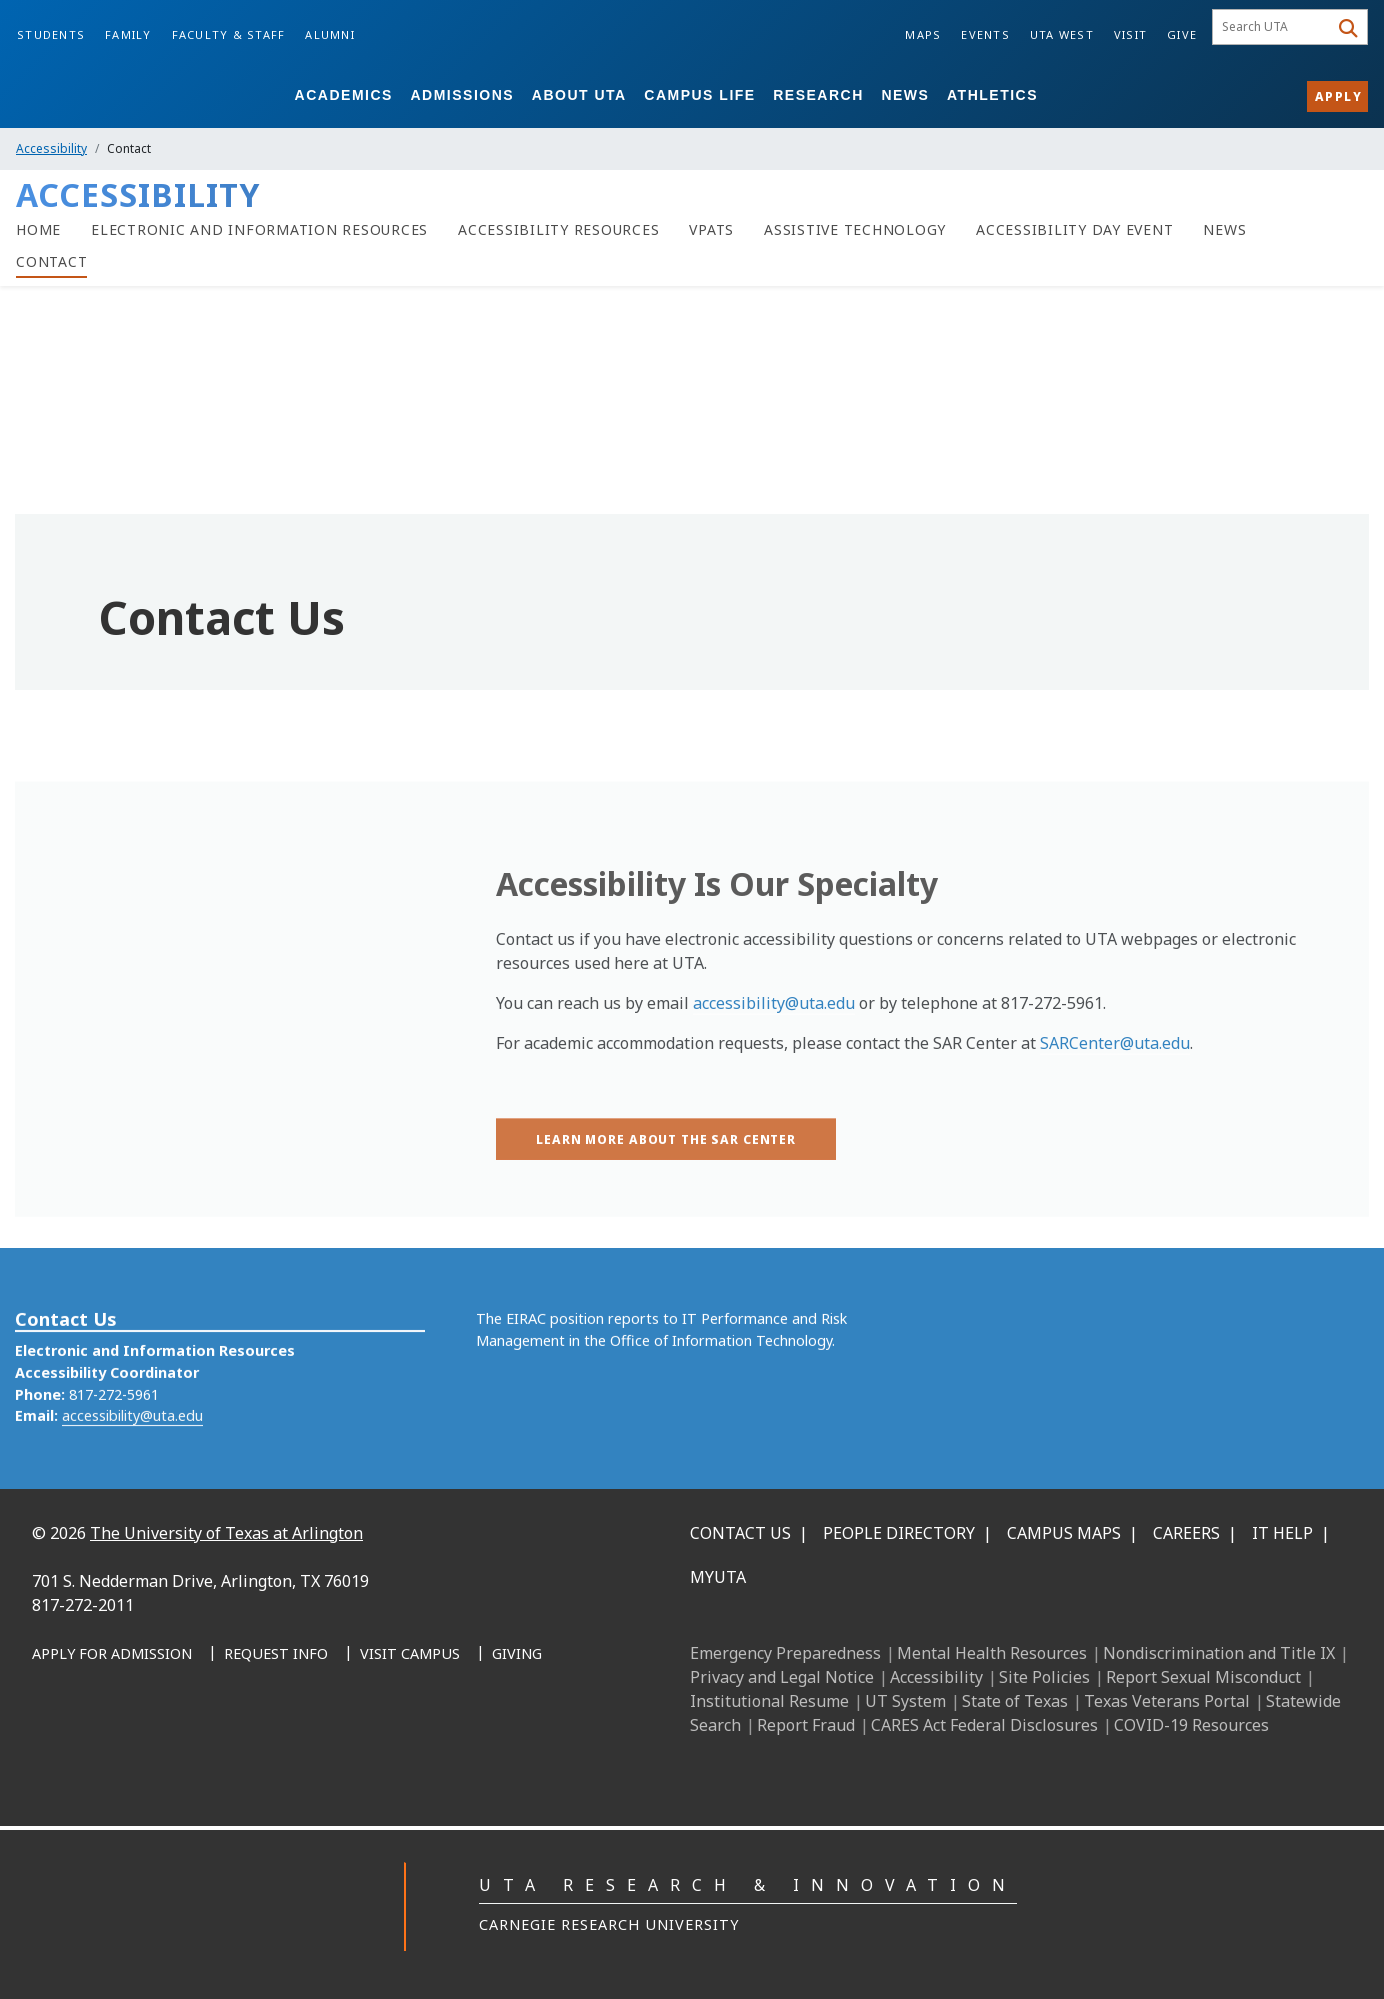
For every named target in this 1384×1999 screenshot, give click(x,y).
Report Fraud (806, 1725)
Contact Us (740, 1533)
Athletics (992, 95)
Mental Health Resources (992, 1653)
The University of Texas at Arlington (226, 1533)
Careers (1186, 1533)
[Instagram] (142, 1742)
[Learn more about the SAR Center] (666, 1198)
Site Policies (1044, 1677)
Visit (1130, 34)
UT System (905, 1701)
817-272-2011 (83, 1605)
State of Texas (1015, 1701)
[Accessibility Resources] (558, 230)
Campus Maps (1064, 1533)
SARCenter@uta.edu (1115, 1102)
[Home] (38, 230)
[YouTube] (230, 1742)
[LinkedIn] (98, 1742)
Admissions (462, 95)
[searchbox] (1273, 27)
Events (985, 34)
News (905, 95)
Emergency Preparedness (785, 1653)
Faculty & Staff (229, 34)
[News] (1224, 230)
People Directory (899, 1533)
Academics (344, 95)
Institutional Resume (769, 1701)
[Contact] (51, 262)
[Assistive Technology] (855, 230)
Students (51, 34)
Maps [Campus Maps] (923, 34)
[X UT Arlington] (186, 1742)
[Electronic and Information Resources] (259, 230)
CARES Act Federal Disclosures (984, 1725)
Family (128, 34)
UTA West (1062, 34)
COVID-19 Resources (1191, 1725)
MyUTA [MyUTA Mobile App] (718, 1577)
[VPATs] (711, 230)
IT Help (1282, 1533)
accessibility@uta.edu (774, 1062)
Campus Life (699, 95)
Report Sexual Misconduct (1203, 1677)
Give (1182, 34)
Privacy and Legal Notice (782, 1677)
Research (818, 95)
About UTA (579, 95)
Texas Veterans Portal (1167, 1701)
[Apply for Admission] (112, 1655)
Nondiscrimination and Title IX (1219, 1653)
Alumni (330, 34)
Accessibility (51, 148)
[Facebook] (54, 1742)
